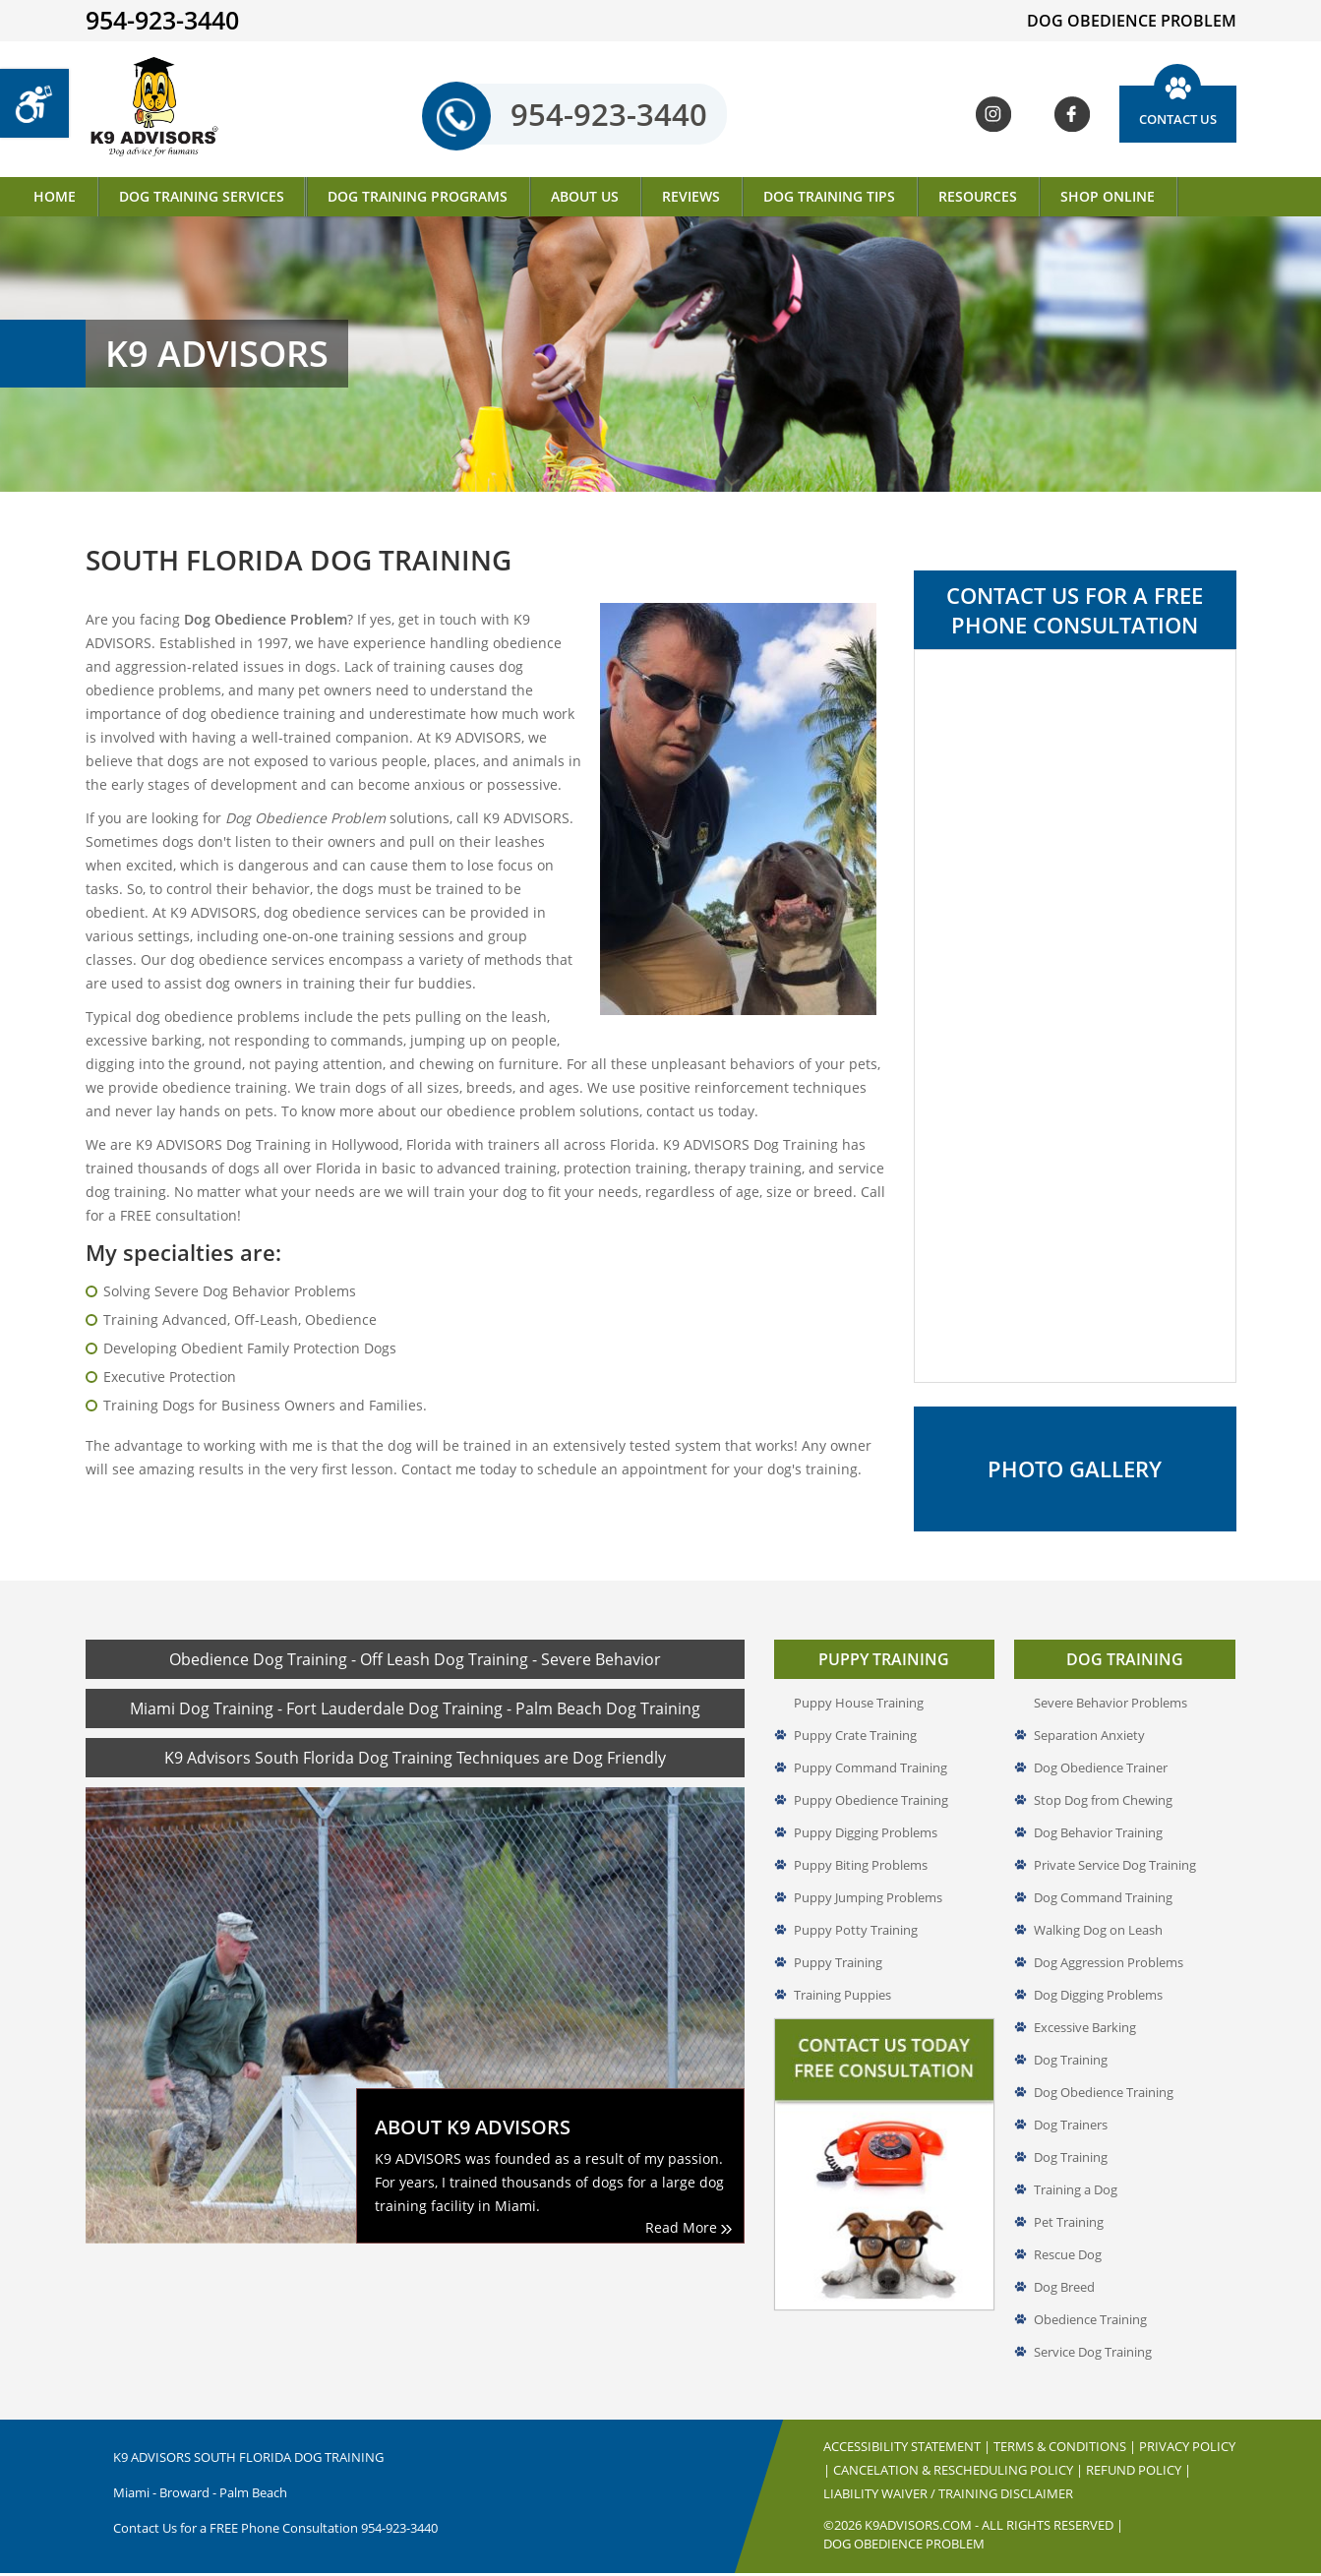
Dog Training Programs (418, 196)
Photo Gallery (1075, 1470)
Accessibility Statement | (908, 2449)
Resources (977, 196)
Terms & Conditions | (1066, 2449)
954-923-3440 (582, 115)
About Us (585, 196)
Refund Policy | (1138, 2473)
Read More (688, 2230)
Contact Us (1178, 119)
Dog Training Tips (829, 196)
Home (54, 196)
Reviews (691, 196)
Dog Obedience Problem (904, 2546)
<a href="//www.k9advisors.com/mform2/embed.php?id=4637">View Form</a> (1075, 1016)
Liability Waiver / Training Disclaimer (948, 2496)
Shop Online (1107, 196)
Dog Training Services (201, 196)
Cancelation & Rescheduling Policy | (959, 2473)
